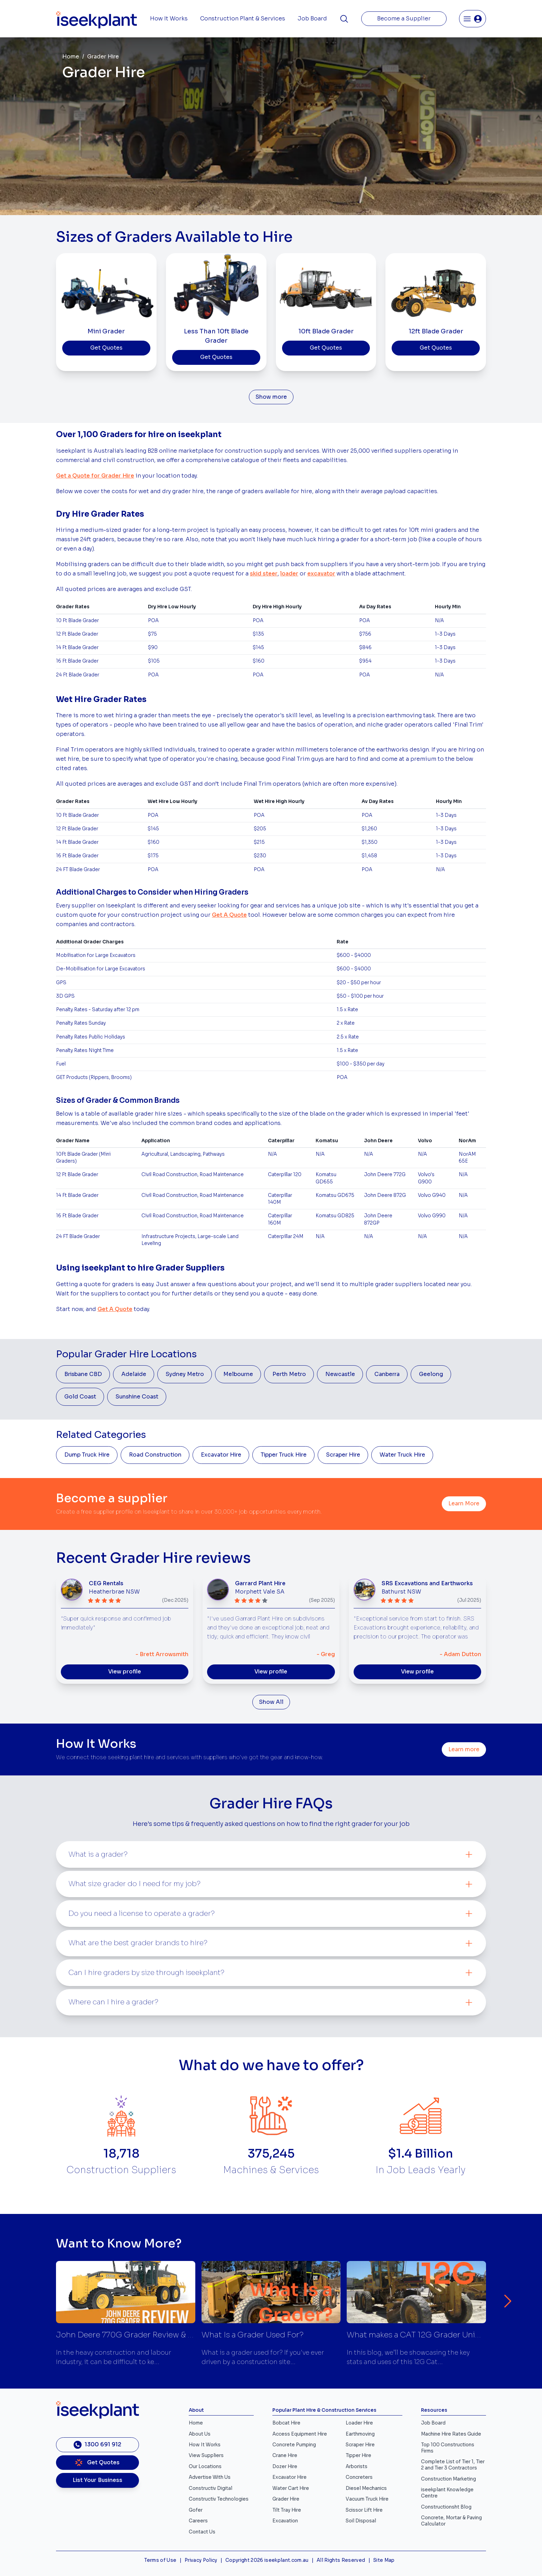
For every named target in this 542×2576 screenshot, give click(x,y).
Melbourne (238, 1374)
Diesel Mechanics (366, 2488)
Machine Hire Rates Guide (451, 2434)
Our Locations (205, 2466)
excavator (321, 573)
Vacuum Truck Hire (367, 2499)
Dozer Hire (284, 2466)
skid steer (264, 573)
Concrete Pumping (294, 2445)
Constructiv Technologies (219, 2499)
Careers (198, 2521)
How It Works (169, 18)
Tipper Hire (358, 2455)
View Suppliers (206, 2455)
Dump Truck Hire (87, 1454)
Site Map (384, 2560)
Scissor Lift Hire (364, 2510)
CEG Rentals (106, 1583)
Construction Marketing (448, 2479)
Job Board (312, 18)
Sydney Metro (185, 1374)
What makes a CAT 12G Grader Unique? (420, 2335)
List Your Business (97, 2480)
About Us (200, 2434)
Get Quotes (106, 347)
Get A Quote (229, 915)
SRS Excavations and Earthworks (427, 1583)
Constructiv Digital (210, 2488)
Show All (271, 1702)
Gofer (196, 2510)
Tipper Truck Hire (284, 1454)
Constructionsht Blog (446, 2507)
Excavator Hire (221, 1454)
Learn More (463, 1503)
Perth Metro (289, 1374)
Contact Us (202, 2532)
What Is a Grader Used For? (252, 2335)
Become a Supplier (404, 18)
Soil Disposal (361, 2521)
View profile (124, 1671)
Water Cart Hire (290, 2488)
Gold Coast (80, 1396)
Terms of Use (160, 2560)
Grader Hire (285, 2499)
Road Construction (155, 1454)
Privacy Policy (201, 2560)
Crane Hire (284, 2455)
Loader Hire (359, 2423)
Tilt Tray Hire (286, 2510)
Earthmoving (360, 2434)
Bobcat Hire (286, 2423)
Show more (271, 397)
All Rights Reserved (341, 2560)
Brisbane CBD (83, 1374)
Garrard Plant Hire (260, 1583)
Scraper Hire (343, 1454)
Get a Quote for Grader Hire (95, 475)
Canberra (387, 1374)
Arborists (356, 2466)
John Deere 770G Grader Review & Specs (133, 2335)
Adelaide (133, 1374)
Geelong (431, 1374)
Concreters (359, 2477)
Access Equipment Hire (299, 2434)
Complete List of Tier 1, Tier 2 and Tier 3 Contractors (453, 2465)
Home (70, 56)
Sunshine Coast (136, 1396)
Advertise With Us (210, 2477)
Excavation (285, 2521)
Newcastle (340, 1374)
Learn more (463, 1749)
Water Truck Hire (402, 1454)
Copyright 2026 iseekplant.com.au (267, 2560)
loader (289, 573)
